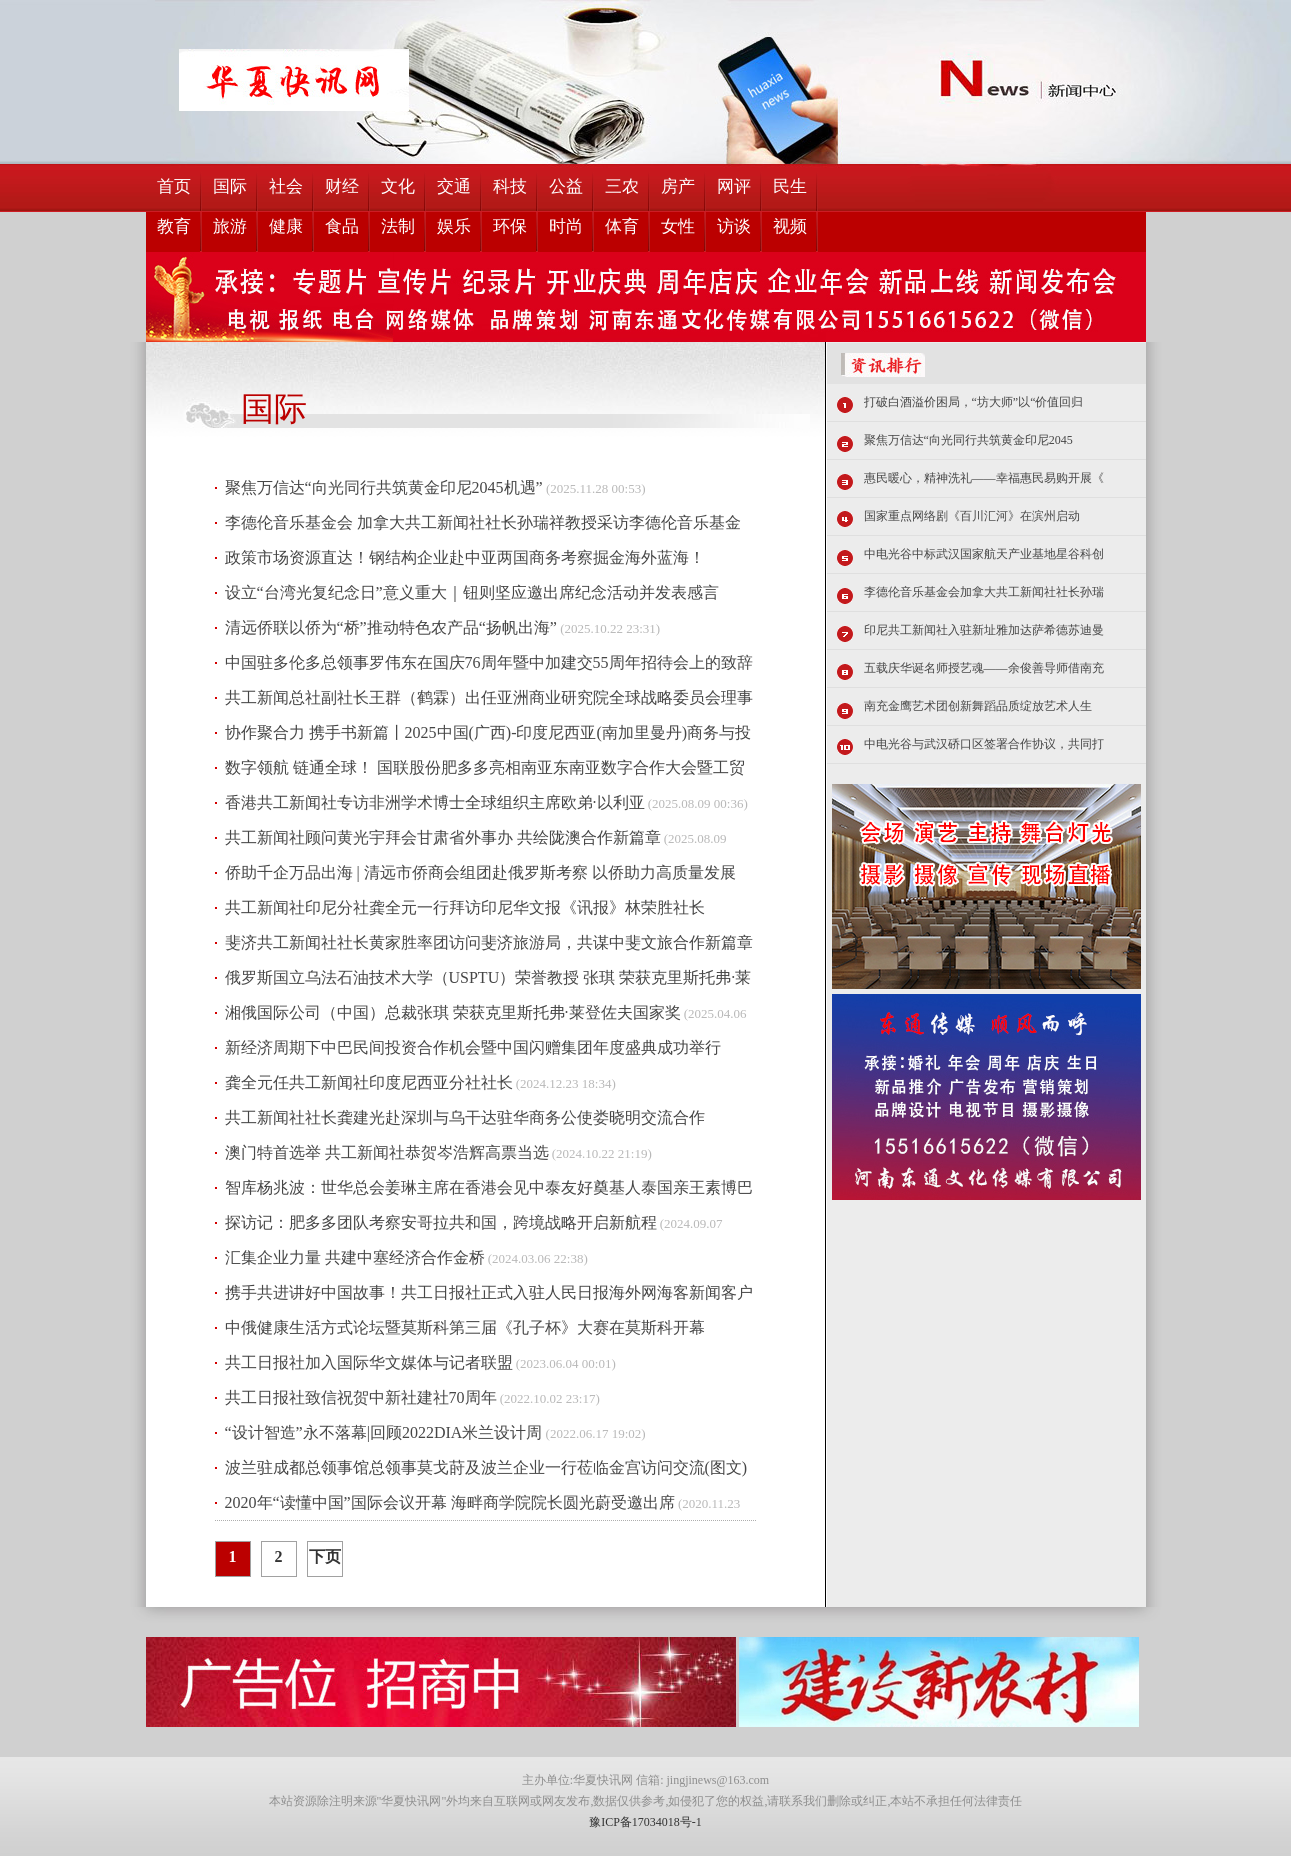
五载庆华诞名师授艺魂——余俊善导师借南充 (984, 668)
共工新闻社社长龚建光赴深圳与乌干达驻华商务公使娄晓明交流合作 (465, 1117)
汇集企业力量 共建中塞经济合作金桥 (355, 1257)
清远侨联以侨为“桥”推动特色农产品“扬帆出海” (391, 627)
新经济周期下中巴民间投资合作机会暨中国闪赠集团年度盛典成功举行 (473, 1047)
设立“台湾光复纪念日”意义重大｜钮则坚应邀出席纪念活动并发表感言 (472, 592)
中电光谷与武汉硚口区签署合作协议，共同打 (984, 744)
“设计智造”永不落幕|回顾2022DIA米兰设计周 (384, 1432)
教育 (174, 226)
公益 (566, 186)
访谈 (734, 226)
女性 (678, 226)
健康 (286, 226)
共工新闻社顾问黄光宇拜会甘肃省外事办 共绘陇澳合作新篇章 (443, 837)
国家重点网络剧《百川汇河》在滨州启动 (972, 516)
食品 (342, 226)
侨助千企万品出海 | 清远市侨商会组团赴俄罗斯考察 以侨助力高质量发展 (480, 872)
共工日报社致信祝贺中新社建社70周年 (361, 1397)
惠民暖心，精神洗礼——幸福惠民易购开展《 (984, 478)
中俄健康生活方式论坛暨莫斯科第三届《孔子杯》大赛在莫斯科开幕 (465, 1327)
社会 (286, 186)
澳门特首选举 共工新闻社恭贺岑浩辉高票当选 (387, 1152)
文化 (398, 186)
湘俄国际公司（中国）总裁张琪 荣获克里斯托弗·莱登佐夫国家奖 (453, 1012)
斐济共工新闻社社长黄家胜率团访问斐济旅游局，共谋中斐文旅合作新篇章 (489, 942)
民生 (790, 186)
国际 (230, 186)
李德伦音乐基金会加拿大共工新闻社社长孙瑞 (984, 592)
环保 (510, 226)
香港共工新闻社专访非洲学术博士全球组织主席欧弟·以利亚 (435, 802)
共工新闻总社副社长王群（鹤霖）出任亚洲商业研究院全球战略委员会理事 (489, 697)
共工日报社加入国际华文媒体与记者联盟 (369, 1362)
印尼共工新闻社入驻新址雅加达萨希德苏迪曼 (984, 630)
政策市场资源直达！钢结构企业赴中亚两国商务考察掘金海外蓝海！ (465, 557)
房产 (678, 186)
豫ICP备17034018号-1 (645, 1822)
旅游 (230, 226)
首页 (174, 186)
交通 (454, 186)
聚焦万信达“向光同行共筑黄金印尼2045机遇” (384, 487)
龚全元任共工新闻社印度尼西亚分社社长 (369, 1082)
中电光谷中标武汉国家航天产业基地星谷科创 (984, 554)
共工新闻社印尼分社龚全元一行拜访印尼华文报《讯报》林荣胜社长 (465, 907)
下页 (325, 1556)
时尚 (566, 226)
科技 (510, 186)
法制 (398, 226)
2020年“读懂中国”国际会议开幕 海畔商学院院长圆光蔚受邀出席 (450, 1502)
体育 (622, 226)
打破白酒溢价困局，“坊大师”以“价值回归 (974, 402)
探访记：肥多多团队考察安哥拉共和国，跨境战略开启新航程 (441, 1222)
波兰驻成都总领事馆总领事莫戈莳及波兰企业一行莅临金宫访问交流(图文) (486, 1467)
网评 (734, 186)
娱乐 (454, 226)
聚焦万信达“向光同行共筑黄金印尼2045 (968, 440)
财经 (342, 186)
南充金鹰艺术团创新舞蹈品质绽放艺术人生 (978, 706)
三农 (622, 186)
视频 (790, 226)
